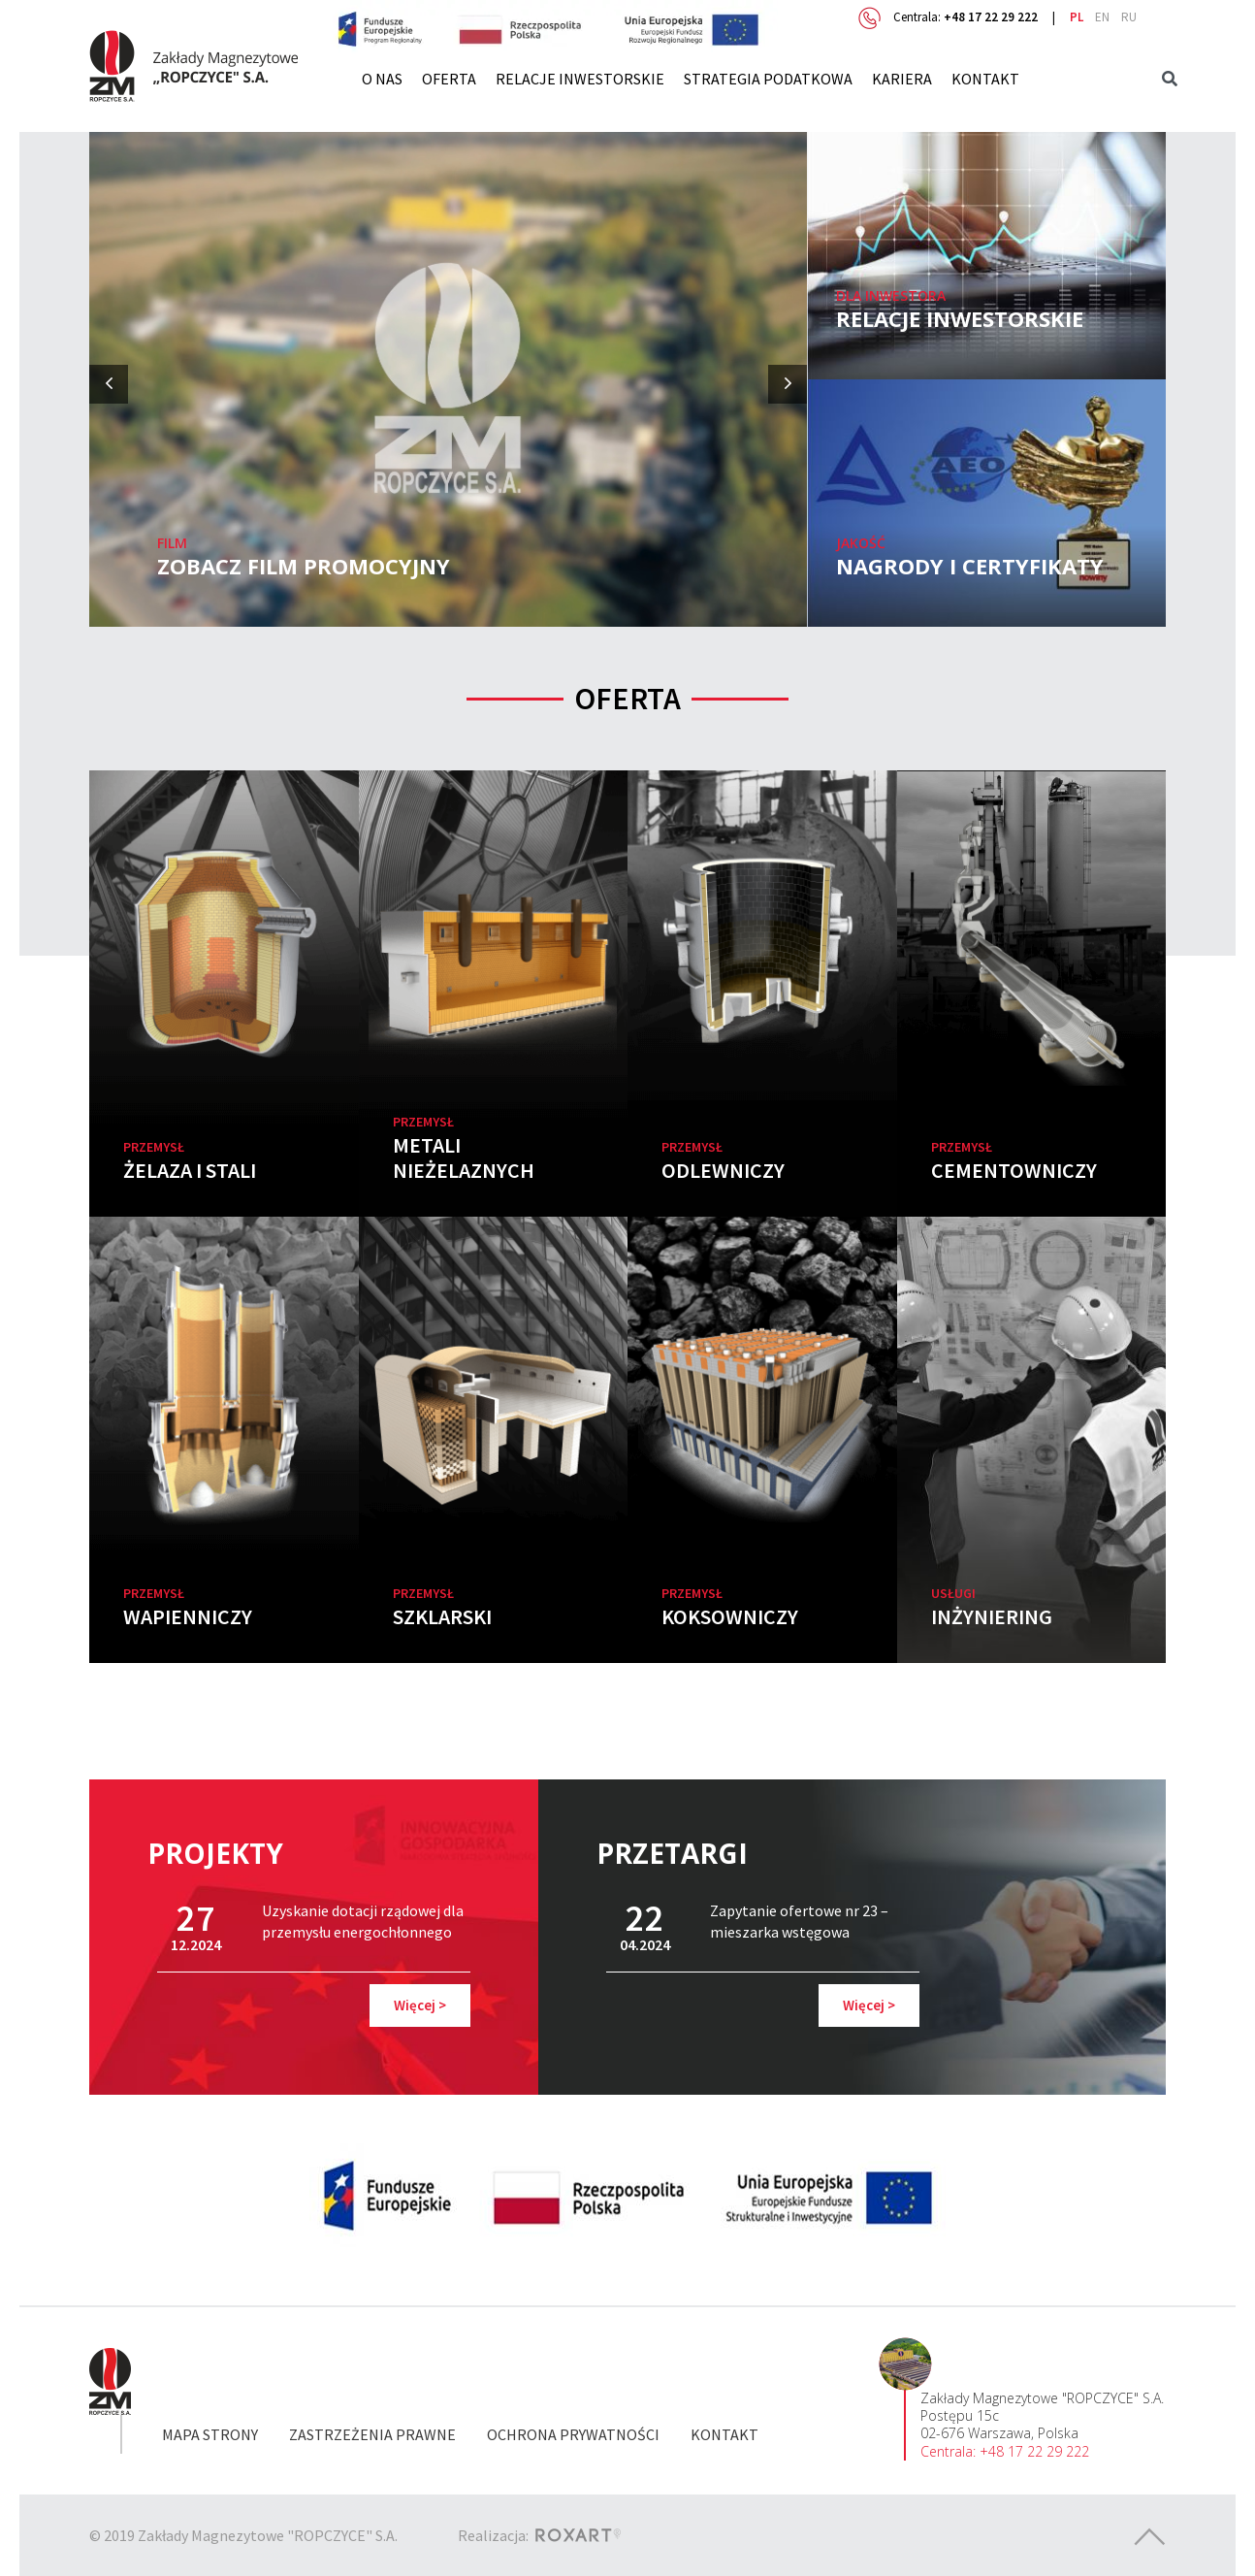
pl (1076, 17)
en (1102, 17)
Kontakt (985, 78)
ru (1129, 17)
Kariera (902, 78)
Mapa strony (210, 2434)
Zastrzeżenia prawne (372, 2434)
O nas (382, 78)
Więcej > (420, 2005)
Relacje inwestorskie (580, 78)
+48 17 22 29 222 (991, 17)
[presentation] (108, 384)
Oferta (449, 78)
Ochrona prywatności (573, 2434)
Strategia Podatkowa (768, 78)
